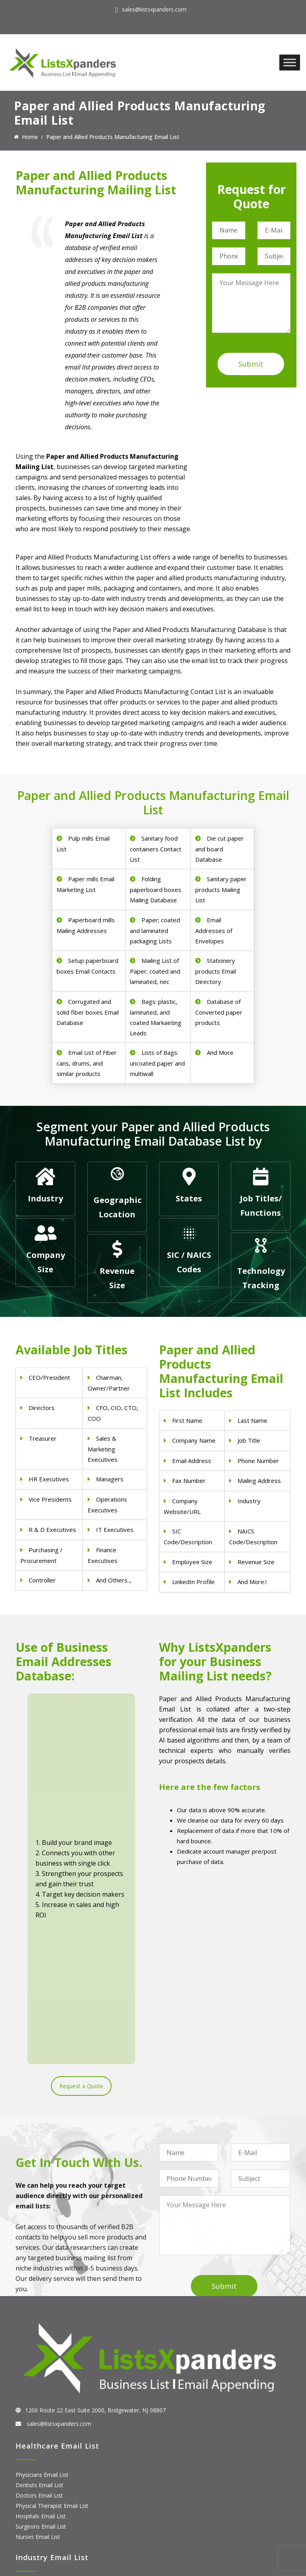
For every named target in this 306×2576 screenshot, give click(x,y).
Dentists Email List (39, 2261)
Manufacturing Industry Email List (59, 2414)
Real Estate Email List (43, 2383)
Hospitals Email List (41, 2292)
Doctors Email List (39, 2271)
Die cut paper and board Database (219, 848)
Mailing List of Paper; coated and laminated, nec (155, 971)
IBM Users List (34, 2525)
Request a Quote (81, 1817)
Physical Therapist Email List (52, 2282)
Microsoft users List (41, 2515)
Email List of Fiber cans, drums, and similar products (87, 1063)
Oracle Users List (37, 2536)
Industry (45, 1198)
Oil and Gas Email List (43, 2404)
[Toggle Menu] (289, 62)
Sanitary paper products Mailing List (221, 889)
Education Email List (41, 2424)
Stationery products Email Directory (215, 971)
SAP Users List (34, 2494)
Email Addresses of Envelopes (213, 930)
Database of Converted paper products (218, 1012)
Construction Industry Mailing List (59, 2362)
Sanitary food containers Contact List (155, 848)
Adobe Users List (37, 2484)
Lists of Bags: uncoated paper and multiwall (157, 1063)
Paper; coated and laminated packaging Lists (155, 930)
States (189, 1198)
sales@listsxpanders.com (154, 9)
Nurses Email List (38, 2313)
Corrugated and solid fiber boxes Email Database (88, 1012)
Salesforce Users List (43, 2505)
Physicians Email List (42, 2251)
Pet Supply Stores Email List (51, 2372)
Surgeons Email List (41, 2302)
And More (220, 1052)
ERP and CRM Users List (47, 2474)
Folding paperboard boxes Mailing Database (155, 889)
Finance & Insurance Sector (51, 2393)
